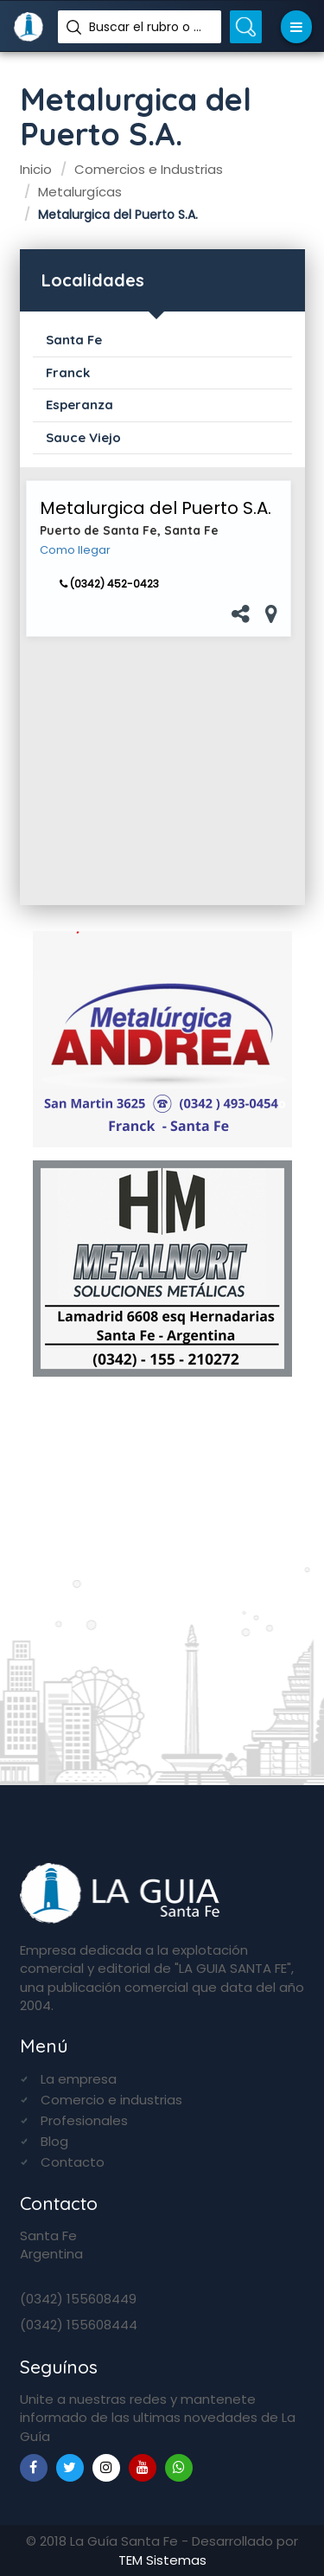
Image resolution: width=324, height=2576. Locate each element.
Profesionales (84, 2120)
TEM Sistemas (162, 2560)
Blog (54, 2141)
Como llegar (75, 550)
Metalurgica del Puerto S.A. (155, 508)
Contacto (73, 2162)
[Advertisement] (158, 771)
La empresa (79, 2079)
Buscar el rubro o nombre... (148, 26)
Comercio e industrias (111, 2100)
